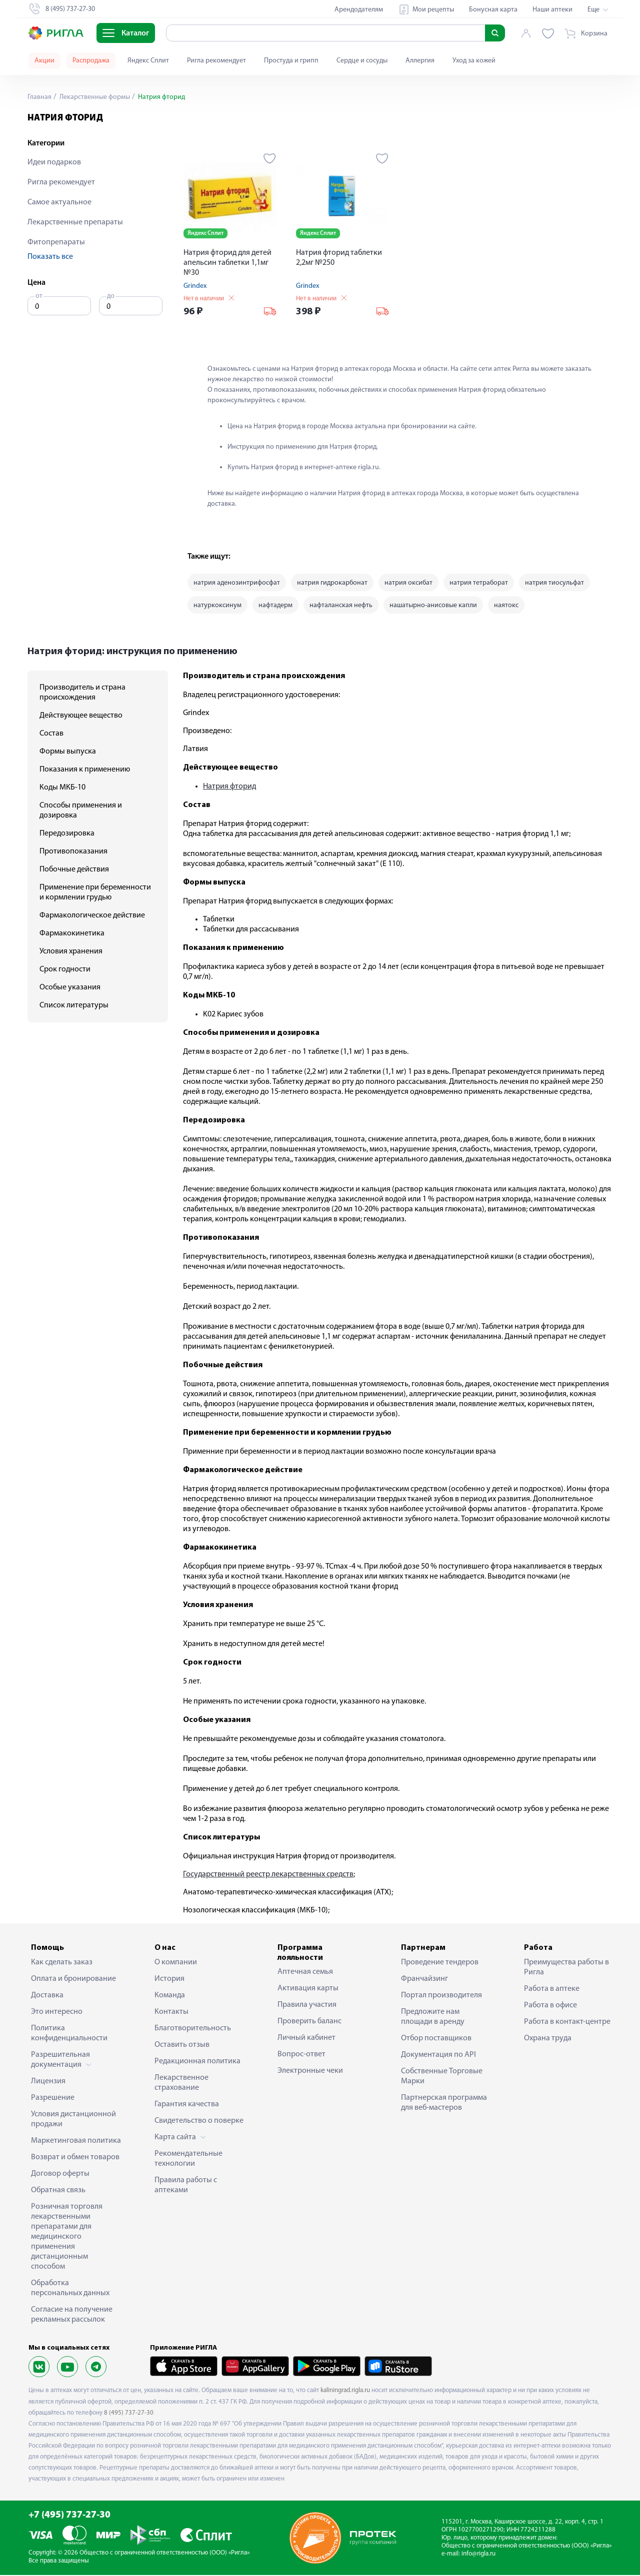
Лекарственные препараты (75, 222)
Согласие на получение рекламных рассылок (71, 2315)
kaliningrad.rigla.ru (345, 2391)
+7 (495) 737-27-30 (69, 2516)
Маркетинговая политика (76, 2141)
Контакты (171, 2012)
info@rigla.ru (479, 2555)
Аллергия (420, 60)
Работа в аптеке (552, 1989)
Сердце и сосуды (362, 60)
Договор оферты (60, 2174)
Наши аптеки (552, 9)
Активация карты (308, 1989)
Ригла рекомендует (216, 60)
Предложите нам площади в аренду (432, 2017)
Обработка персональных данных (70, 2289)
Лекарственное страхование (181, 2083)
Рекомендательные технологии (188, 2159)
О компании (175, 1963)
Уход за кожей (474, 60)
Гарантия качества (186, 2105)
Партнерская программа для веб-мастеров (444, 2103)
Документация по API (438, 2055)
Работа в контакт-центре (567, 2022)
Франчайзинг (424, 1979)
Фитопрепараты (56, 242)
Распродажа (91, 60)
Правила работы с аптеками (185, 2186)
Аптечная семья (305, 1973)
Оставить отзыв (182, 2045)
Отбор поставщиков (436, 2039)
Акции (44, 60)
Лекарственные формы (94, 97)
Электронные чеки (310, 2072)
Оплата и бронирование (73, 1979)
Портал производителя (441, 1996)
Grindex (195, 286)
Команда (169, 1996)
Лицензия (48, 2082)
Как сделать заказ (61, 1963)
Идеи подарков (54, 162)
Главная (40, 97)
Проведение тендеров (439, 1963)
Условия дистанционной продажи (73, 2120)
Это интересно (56, 2012)
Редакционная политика (197, 2062)
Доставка (47, 1996)
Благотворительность (192, 2029)
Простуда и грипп (291, 60)
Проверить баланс (310, 2022)
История (169, 1979)
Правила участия (307, 2006)
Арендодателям (358, 9)
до (110, 296)
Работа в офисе (550, 2006)
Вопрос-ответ (302, 2055)
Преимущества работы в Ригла (566, 1968)
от (39, 296)
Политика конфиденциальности (69, 2034)
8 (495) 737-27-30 (129, 2413)
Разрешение (52, 2098)
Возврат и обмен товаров (75, 2158)
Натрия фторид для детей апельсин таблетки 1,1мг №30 (228, 263)
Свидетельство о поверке (199, 2121)
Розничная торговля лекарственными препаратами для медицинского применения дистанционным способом (66, 2237)
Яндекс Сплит (148, 60)
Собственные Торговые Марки (441, 2077)
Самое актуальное (60, 202)
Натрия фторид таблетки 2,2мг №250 (339, 258)
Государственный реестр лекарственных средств (268, 1875)
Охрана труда (548, 2039)
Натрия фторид (229, 788)
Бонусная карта (493, 9)
